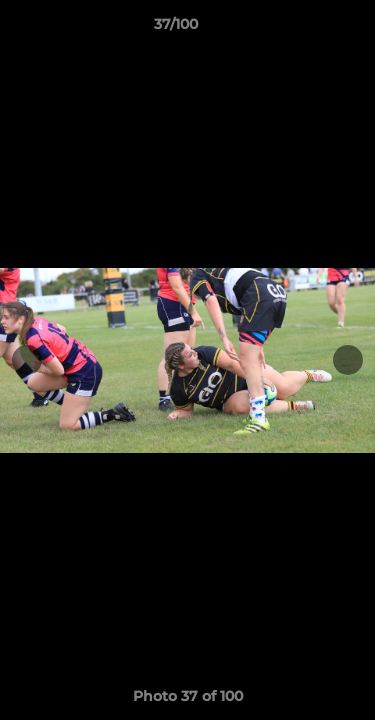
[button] (303, 29)
